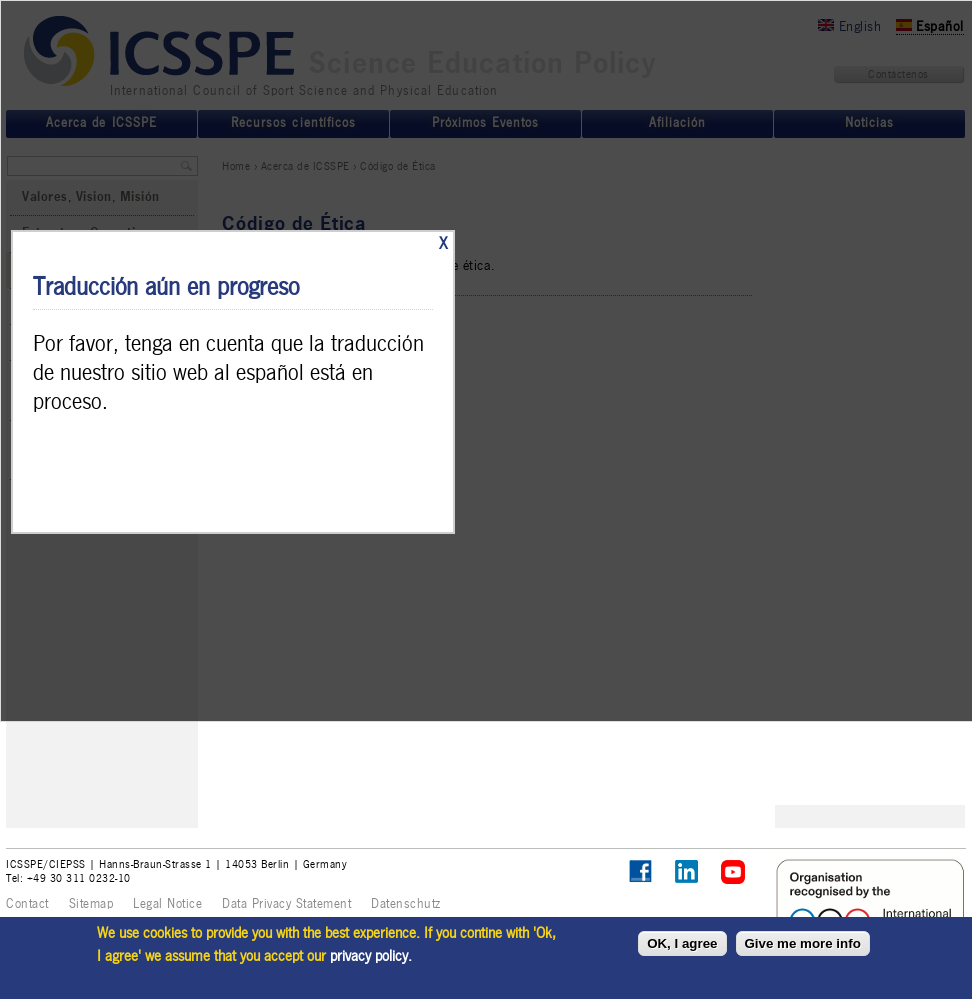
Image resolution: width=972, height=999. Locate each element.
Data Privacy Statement (286, 904)
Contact (27, 904)
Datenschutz (406, 904)
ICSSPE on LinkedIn (687, 872)
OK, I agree (682, 943)
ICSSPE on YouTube (733, 872)
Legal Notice (167, 904)
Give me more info (803, 943)
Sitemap (91, 904)
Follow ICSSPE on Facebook (640, 871)
